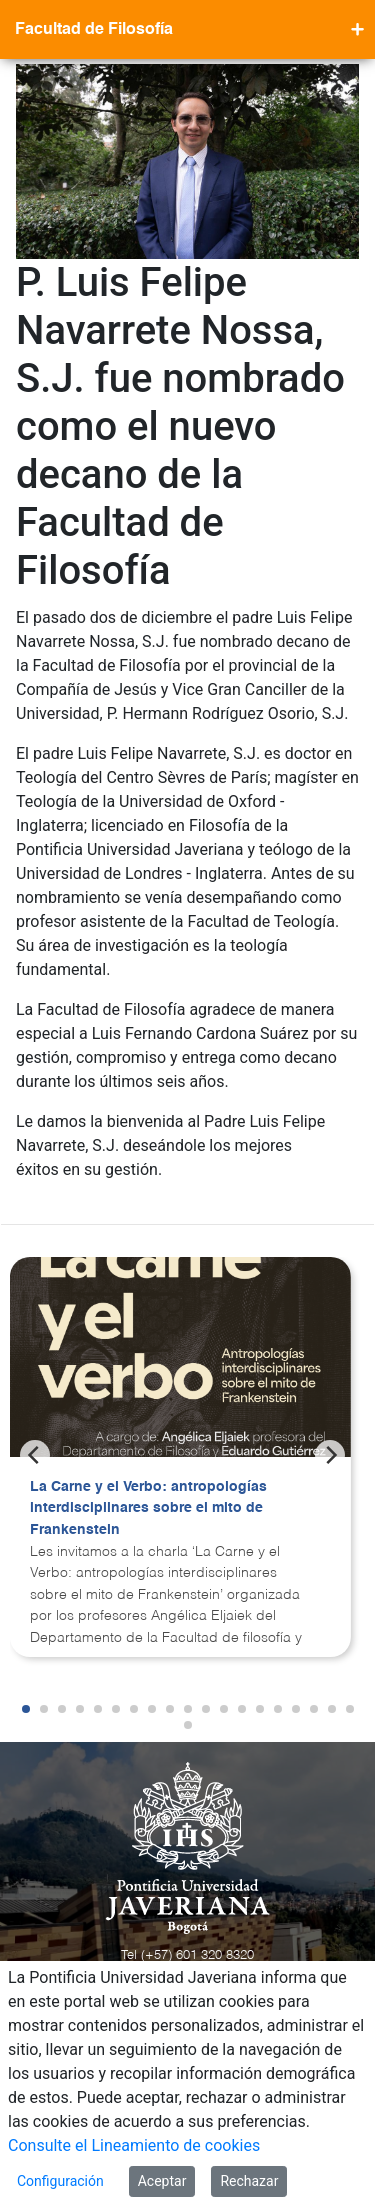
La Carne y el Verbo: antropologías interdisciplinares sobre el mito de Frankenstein (148, 1508)
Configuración (60, 2181)
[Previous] (35, 1455)
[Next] (330, 1455)
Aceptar (162, 2181)
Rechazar (249, 2181)
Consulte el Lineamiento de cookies (134, 2145)
